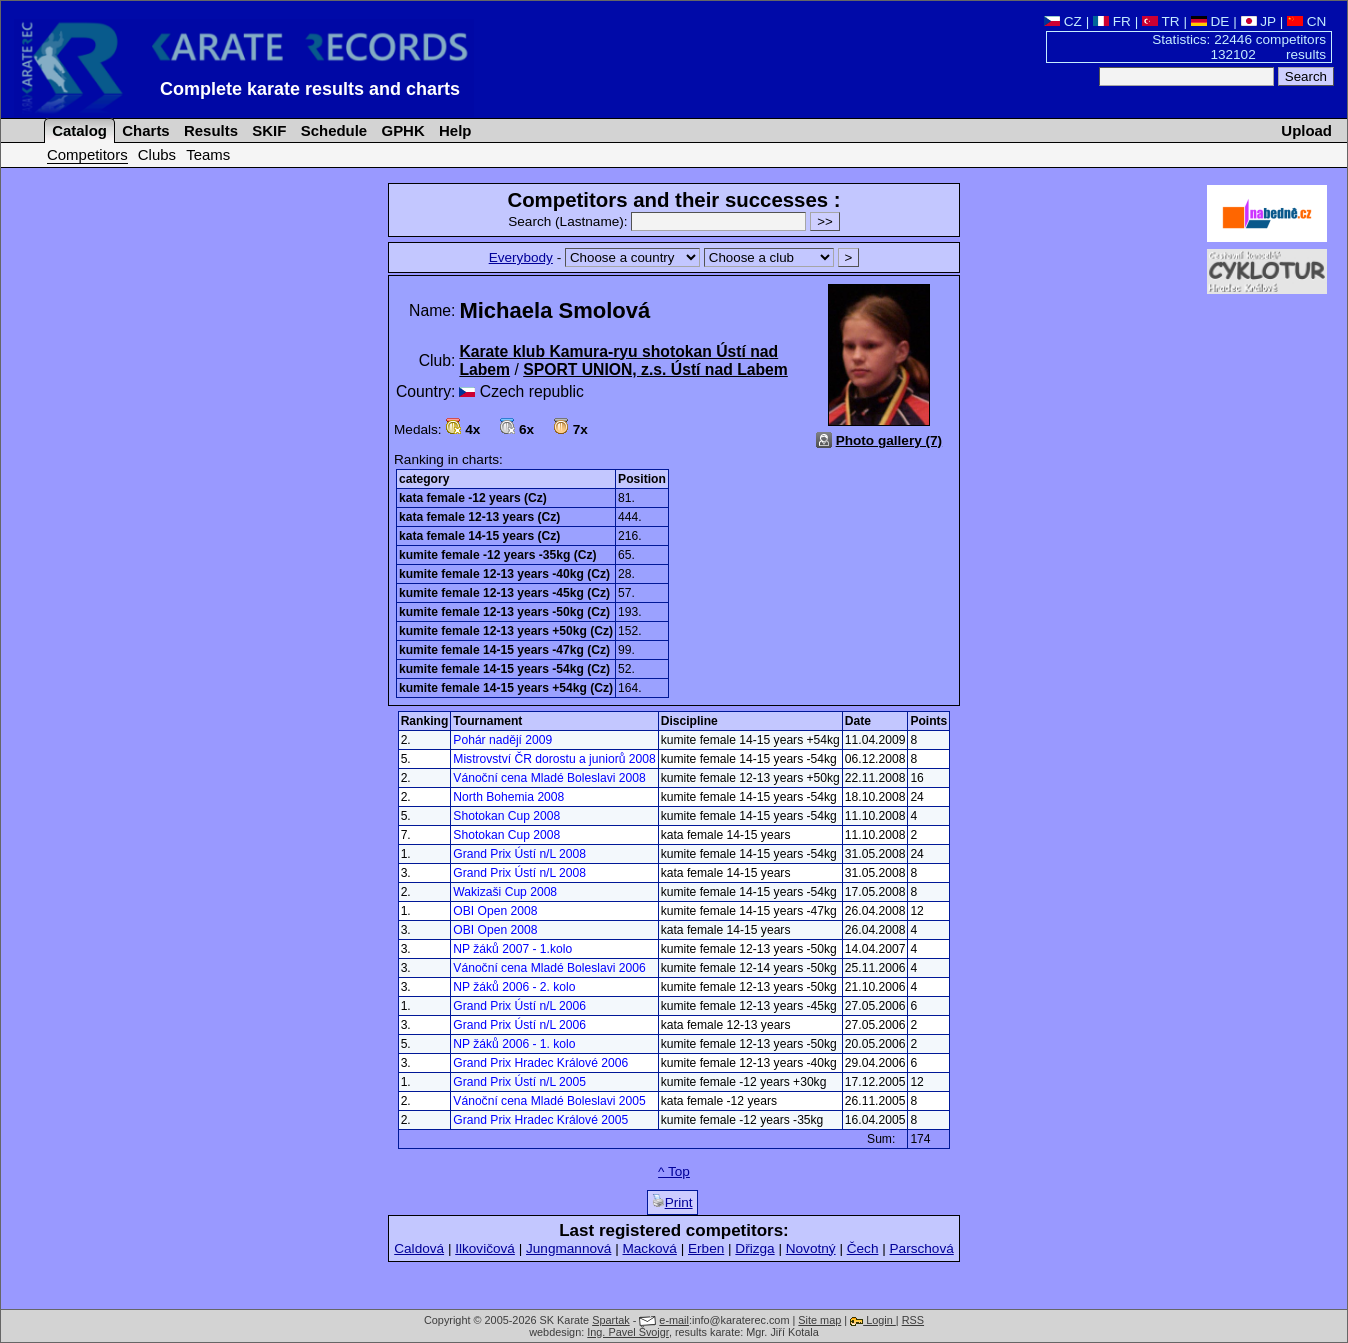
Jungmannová (568, 1248)
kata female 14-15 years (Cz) (479, 536)
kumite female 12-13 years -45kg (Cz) (504, 593)
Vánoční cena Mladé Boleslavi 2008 (549, 778)
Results (209, 130)
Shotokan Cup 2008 (506, 816)
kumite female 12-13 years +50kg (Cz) (506, 631)
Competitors (87, 154)
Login (873, 1320)
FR (1112, 21)
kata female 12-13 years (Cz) (479, 517)
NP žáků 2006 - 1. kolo (514, 1044)
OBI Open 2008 (495, 911)
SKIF (267, 130)
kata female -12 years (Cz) (473, 498)
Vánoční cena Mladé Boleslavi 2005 (549, 1101)
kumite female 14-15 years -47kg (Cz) (504, 650)
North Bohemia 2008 (508, 797)
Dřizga (754, 1248)
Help (453, 130)
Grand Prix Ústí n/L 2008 (519, 854)
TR (1161, 21)
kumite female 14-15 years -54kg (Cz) (504, 669)
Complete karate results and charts (310, 89)
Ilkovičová (485, 1248)
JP (1258, 21)
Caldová (419, 1248)
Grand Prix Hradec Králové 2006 (540, 1063)
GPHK (400, 130)
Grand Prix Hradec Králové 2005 (540, 1120)
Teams (208, 154)
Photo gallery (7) (889, 440)
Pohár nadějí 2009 (502, 740)
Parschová (922, 1248)
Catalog (77, 130)
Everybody (521, 257)
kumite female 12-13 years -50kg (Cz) (504, 612)
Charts (144, 130)
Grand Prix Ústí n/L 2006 (519, 1006)
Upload (1306, 130)
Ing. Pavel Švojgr (628, 1332)
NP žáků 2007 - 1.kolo (512, 949)
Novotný (811, 1248)
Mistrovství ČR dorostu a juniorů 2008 (554, 759)
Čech (863, 1248)
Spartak (610, 1320)
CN (1306, 21)
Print (672, 1202)
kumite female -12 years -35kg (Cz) (498, 555)
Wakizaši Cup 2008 (505, 892)
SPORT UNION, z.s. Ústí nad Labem (655, 369)
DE (1210, 21)
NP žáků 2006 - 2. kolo (514, 987)
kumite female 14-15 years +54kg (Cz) (506, 688)
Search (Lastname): (659, 221)
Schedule (332, 130)
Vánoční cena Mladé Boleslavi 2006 (549, 968)
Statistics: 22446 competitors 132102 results (1239, 47)
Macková (649, 1248)
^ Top (674, 1171)
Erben (706, 1248)
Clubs (157, 154)
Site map (819, 1320)
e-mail (674, 1320)
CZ (1063, 21)
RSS (913, 1320)
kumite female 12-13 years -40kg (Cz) (504, 574)
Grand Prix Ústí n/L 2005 (519, 1082)
